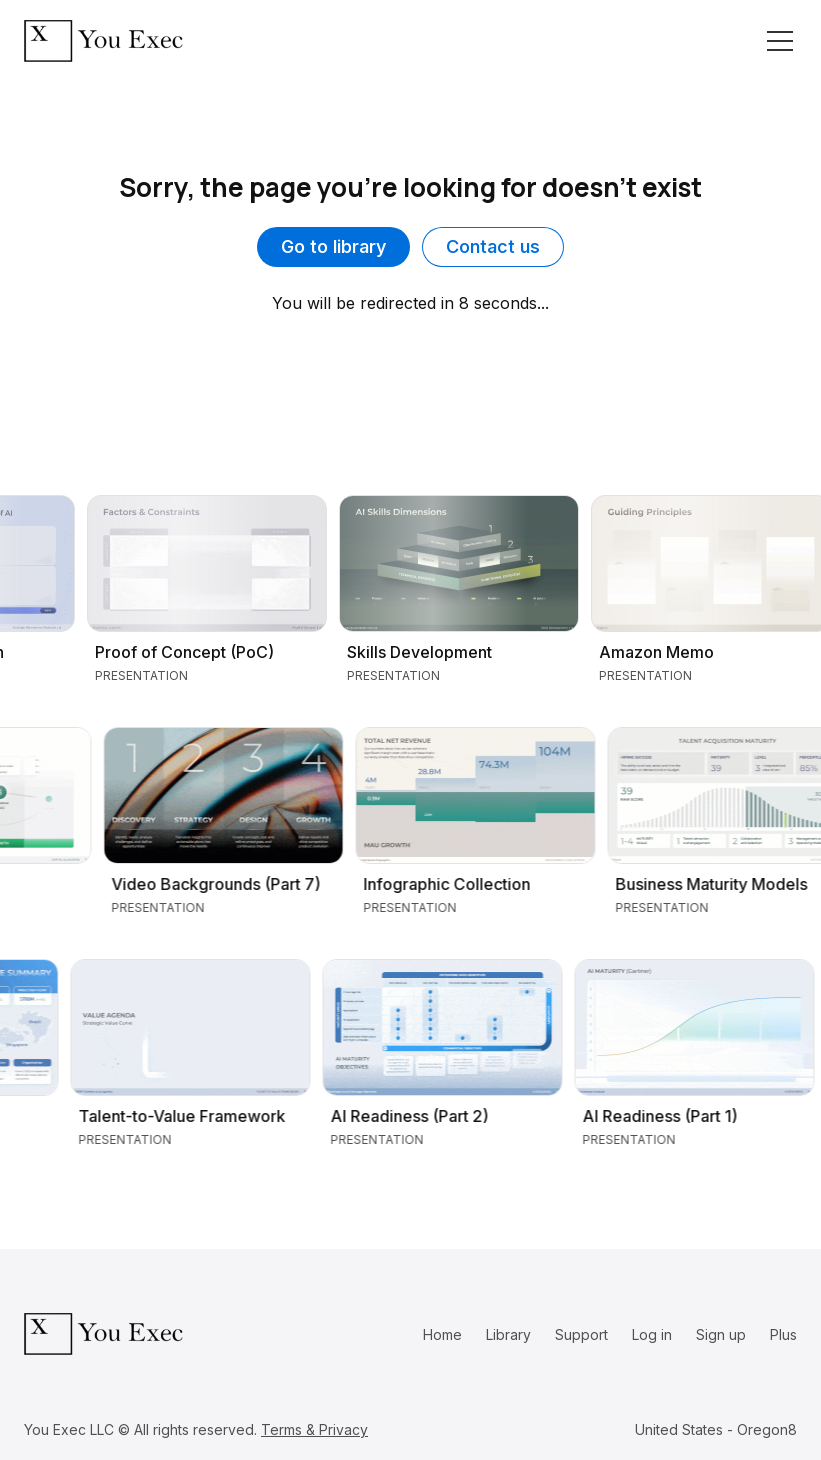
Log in (652, 1334)
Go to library (333, 246)
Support (581, 1334)
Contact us (493, 246)
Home (442, 1334)
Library (508, 1334)
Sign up (721, 1334)
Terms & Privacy (314, 1429)
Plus (783, 1334)
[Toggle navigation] (780, 41)
